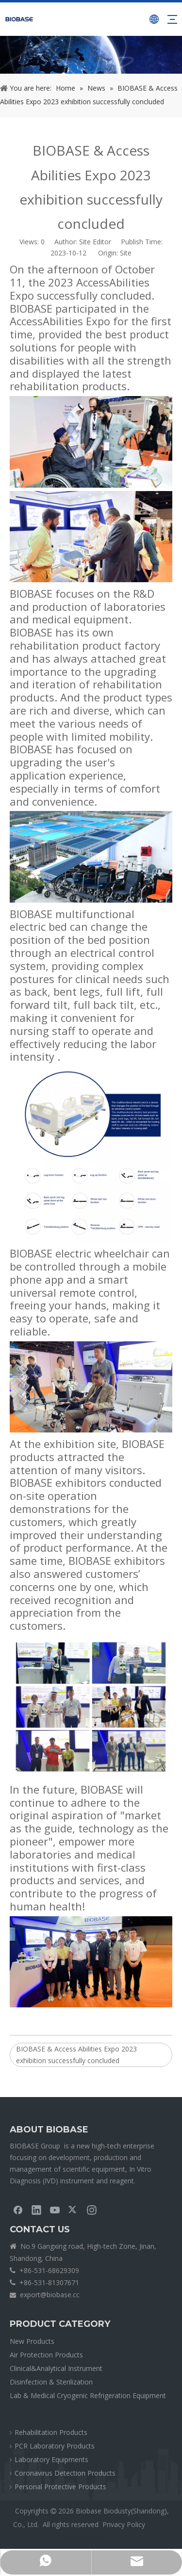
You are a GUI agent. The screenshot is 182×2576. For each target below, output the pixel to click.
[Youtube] (55, 2209)
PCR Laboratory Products (55, 2445)
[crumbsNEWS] (91, 55)
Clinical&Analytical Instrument (56, 2368)
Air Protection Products (46, 2354)
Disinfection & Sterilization (51, 2381)
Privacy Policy (123, 2524)
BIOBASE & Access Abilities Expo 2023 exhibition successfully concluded (76, 2054)
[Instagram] (91, 2209)
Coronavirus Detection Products (65, 2473)
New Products (32, 2341)
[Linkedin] (36, 2209)
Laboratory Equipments (51, 2459)
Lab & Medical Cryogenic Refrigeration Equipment (88, 2395)
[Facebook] (18, 2209)
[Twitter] (73, 2209)
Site (126, 252)
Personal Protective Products (60, 2486)
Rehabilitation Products (51, 2432)
